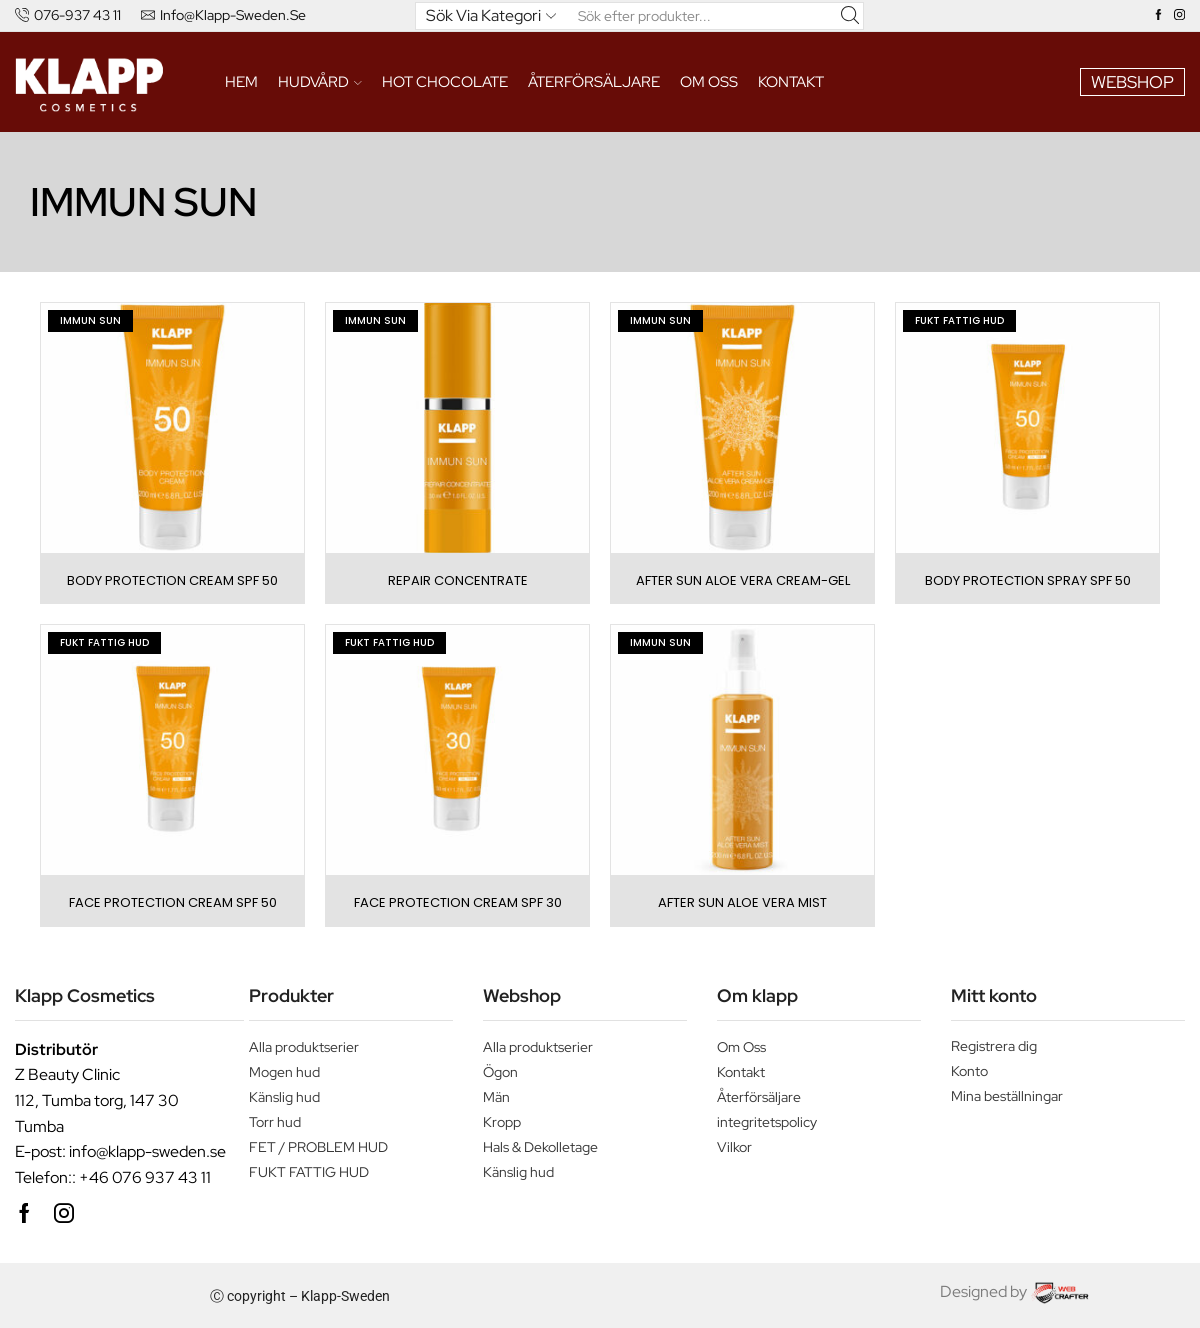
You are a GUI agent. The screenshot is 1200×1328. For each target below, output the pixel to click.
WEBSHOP (1132, 82)
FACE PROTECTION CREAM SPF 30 (458, 902)
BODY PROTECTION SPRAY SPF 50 (1028, 580)
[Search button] (850, 16)
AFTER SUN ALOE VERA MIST (742, 902)
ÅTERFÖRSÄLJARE (594, 81)
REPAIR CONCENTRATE (458, 580)
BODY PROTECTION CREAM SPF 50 (172, 580)
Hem (241, 81)
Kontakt (791, 81)
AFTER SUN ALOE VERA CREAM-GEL (743, 580)
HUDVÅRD (320, 81)
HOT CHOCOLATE (445, 81)
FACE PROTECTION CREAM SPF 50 (173, 902)
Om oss (709, 81)
